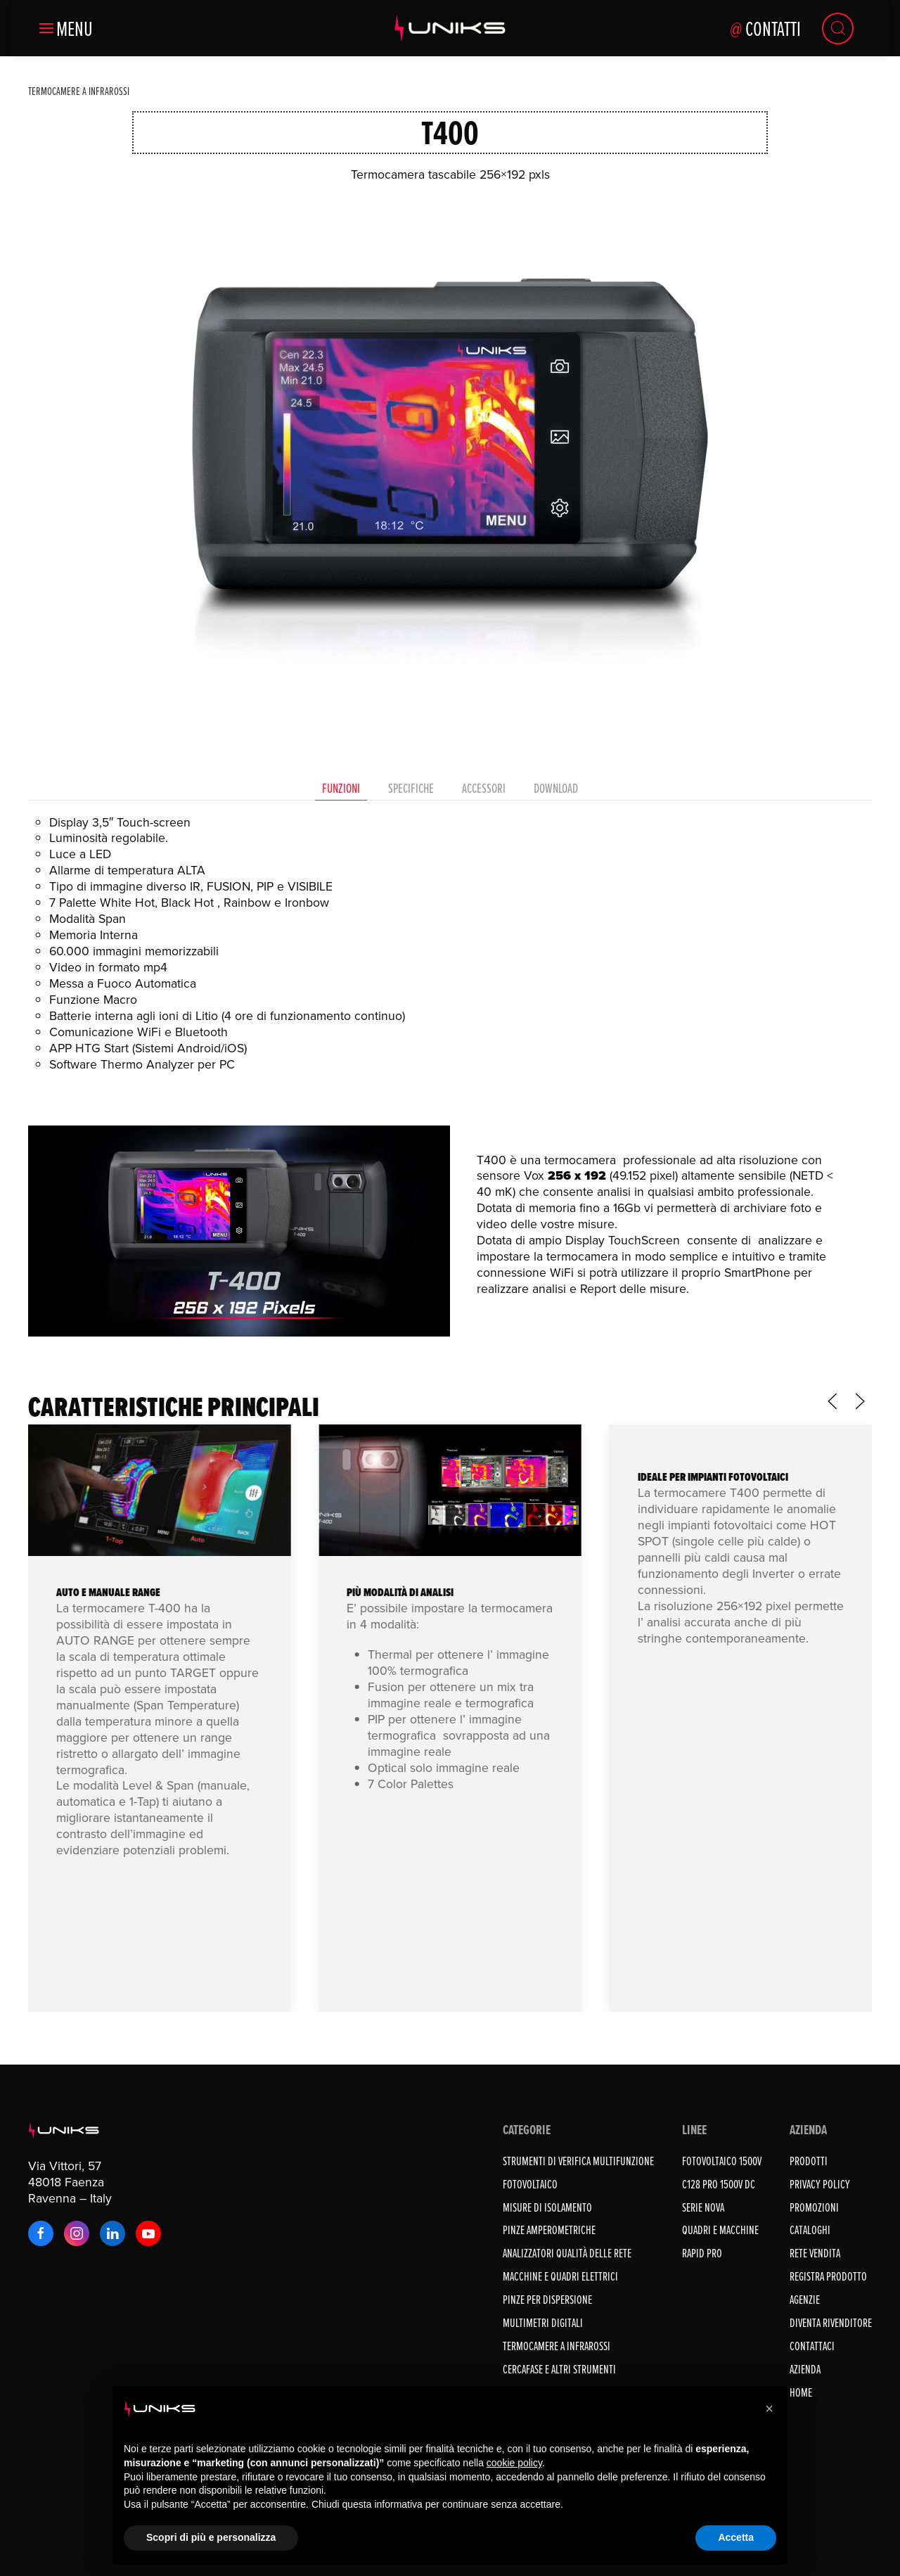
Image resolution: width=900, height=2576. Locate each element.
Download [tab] (556, 788)
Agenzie (805, 2299)
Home (801, 2392)
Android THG (92, 1926)
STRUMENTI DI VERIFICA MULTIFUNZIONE (578, 2160)
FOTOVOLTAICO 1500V (721, 2160)
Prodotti (809, 2160)
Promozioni (814, 2207)
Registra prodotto (828, 2276)
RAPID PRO (702, 2253)
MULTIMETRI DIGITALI (543, 2322)
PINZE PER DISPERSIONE (547, 2299)
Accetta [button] (736, 2537)
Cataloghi (810, 2229)
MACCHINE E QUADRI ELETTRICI (560, 2276)
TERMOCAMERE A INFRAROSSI (556, 2345)
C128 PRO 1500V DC (718, 2184)
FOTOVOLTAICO (530, 2184)
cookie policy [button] (514, 2462)
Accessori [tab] (484, 788)
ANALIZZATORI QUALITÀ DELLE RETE (567, 2253)
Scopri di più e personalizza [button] (211, 2537)
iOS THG (80, 1942)
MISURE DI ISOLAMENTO (547, 2207)
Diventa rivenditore (831, 2322)
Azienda (805, 2369)
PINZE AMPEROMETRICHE (549, 2229)
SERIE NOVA (703, 2207)
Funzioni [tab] (341, 788)
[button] (66, 28)
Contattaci (812, 2345)
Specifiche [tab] (411, 788)
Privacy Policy (820, 2184)
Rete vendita (815, 2253)
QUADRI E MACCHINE (720, 2229)
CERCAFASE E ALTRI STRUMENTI (559, 2369)
